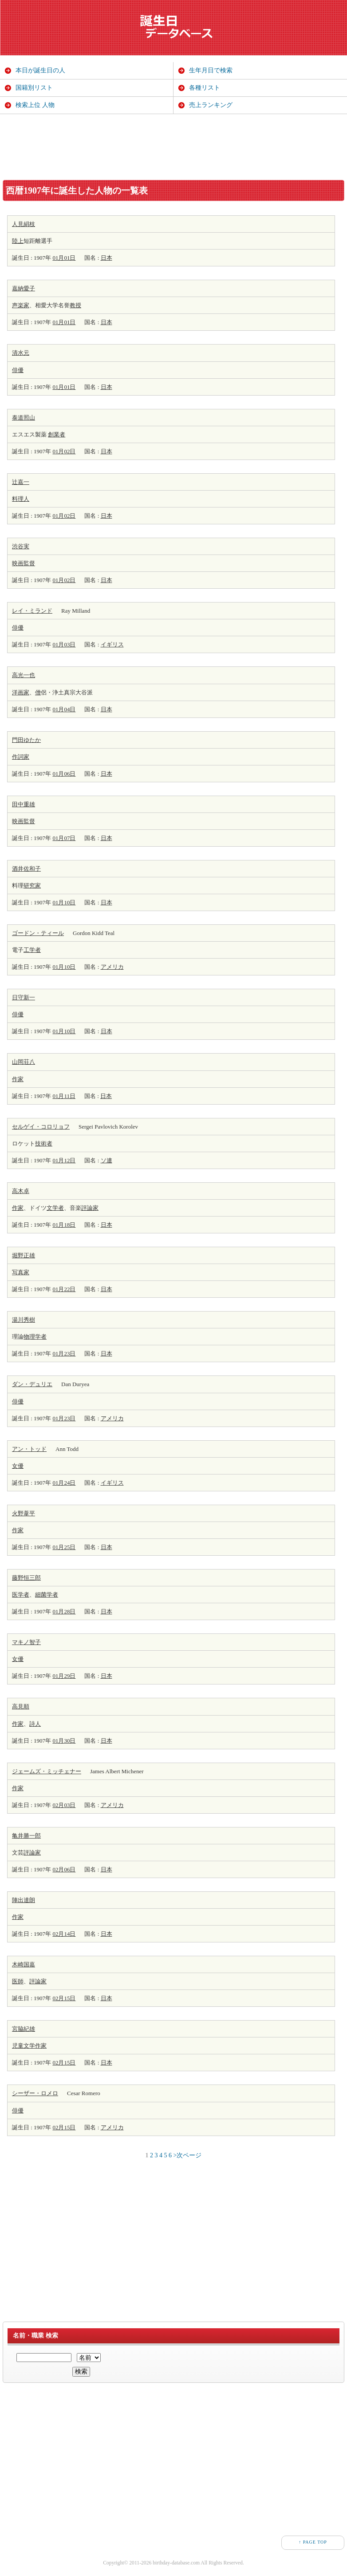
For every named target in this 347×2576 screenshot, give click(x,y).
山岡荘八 (23, 1061)
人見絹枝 (23, 224)
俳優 (18, 370)
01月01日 (63, 257)
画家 (23, 692)
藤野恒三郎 (26, 1577)
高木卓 (20, 1191)
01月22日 (63, 1289)
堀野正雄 (23, 1255)
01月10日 (63, 902)
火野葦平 (23, 1513)
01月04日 (63, 709)
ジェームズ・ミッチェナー (46, 1771)
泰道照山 (23, 417)
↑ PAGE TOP (313, 2542)
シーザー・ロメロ (35, 2093)
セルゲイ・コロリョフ (41, 1126)
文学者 (55, 1208)
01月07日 (63, 838)
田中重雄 (23, 804)
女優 (18, 1465)
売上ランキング (211, 105)
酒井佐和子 (26, 868)
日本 (106, 257)
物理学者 (35, 1336)
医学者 (20, 1594)
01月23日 (63, 1353)
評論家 (90, 1208)
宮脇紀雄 (23, 2028)
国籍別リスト (34, 87)
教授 (75, 305)
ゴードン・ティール (38, 933)
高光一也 (23, 675)
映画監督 (23, 563)
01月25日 (63, 1547)
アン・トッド (29, 1449)
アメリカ (112, 966)
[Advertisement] (173, 146)
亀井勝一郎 (26, 1835)
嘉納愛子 (23, 288)
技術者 (43, 1143)
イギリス (112, 644)
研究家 (32, 885)
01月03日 (63, 644)
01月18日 (63, 1224)
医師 (18, 1981)
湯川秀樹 (23, 1319)
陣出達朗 (23, 1900)
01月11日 (63, 1096)
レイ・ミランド (32, 610)
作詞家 (20, 756)
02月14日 (63, 1933)
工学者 (32, 950)
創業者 (56, 434)
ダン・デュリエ (32, 1384)
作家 (18, 1079)
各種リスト (204, 87)
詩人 (35, 1723)
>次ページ (188, 2155)
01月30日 (63, 1740)
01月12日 (63, 1160)
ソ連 (106, 1160)
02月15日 (63, 1998)
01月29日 (63, 1675)
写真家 (20, 1272)
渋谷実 (20, 546)
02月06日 (63, 1869)
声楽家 (20, 305)
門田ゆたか (26, 740)
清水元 (20, 352)
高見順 (20, 1706)
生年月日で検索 (211, 70)
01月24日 (63, 1482)
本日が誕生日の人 (40, 70)
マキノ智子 (26, 1642)
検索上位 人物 (35, 105)
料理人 (20, 498)
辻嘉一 (20, 482)
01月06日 (63, 773)
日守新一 (23, 997)
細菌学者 (46, 1594)
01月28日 (63, 1611)
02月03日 (63, 1805)
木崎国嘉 (23, 1964)
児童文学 (23, 2045)
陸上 (18, 241)
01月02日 (63, 451)
